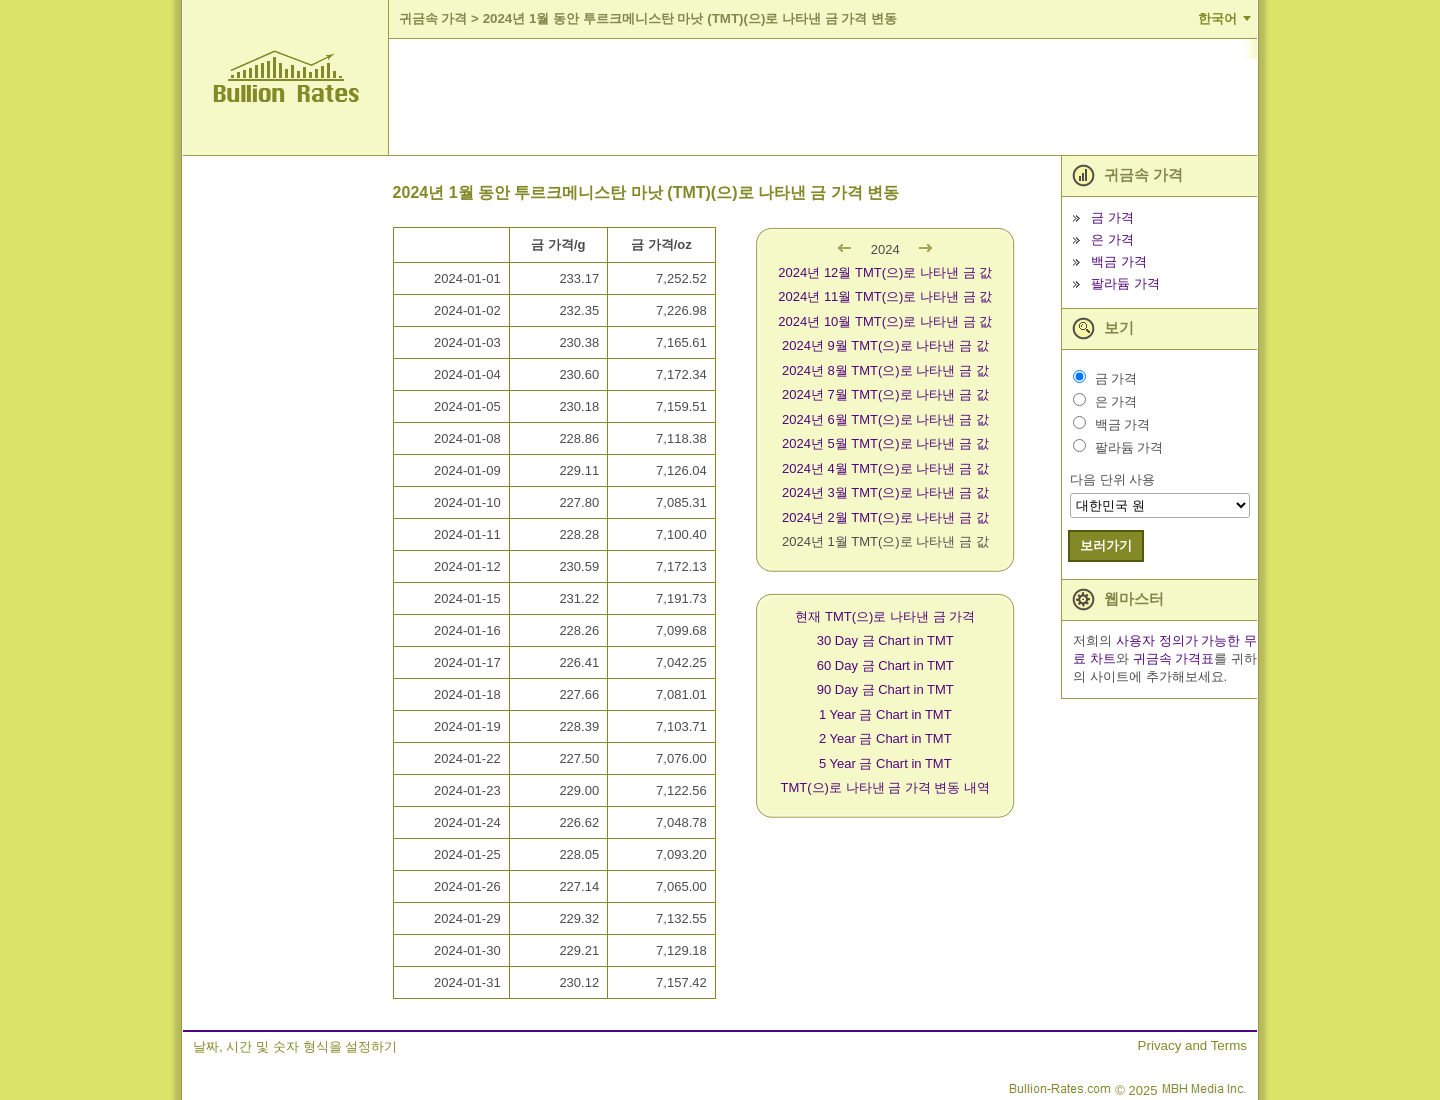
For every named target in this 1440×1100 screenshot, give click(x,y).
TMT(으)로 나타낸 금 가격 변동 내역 (885, 787)
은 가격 (1112, 239)
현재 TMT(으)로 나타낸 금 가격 (885, 616)
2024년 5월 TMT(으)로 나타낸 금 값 (885, 443)
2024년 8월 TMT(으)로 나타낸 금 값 (885, 370)
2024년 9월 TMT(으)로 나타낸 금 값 (885, 345)
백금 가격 (1119, 261)
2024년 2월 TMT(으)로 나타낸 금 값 (885, 517)
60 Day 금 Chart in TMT (885, 665)
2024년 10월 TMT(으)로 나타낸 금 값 (885, 321)
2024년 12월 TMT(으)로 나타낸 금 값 (885, 272)
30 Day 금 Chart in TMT (885, 640)
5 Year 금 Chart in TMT (885, 763)
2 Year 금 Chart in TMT (885, 738)
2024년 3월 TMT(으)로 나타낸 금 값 (885, 492)
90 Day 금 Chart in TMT (885, 689)
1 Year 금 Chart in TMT (885, 714)
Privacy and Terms (1192, 1045)
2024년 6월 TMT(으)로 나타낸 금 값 (885, 419)
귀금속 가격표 (1174, 658)
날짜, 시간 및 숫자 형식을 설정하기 (295, 1046)
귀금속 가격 (433, 18)
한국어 (1217, 18)
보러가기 (1106, 545)
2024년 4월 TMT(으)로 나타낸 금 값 (885, 468)
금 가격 (1112, 217)
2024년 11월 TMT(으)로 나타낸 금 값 (885, 296)
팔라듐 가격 (1125, 283)
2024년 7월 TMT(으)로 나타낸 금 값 (885, 394)
